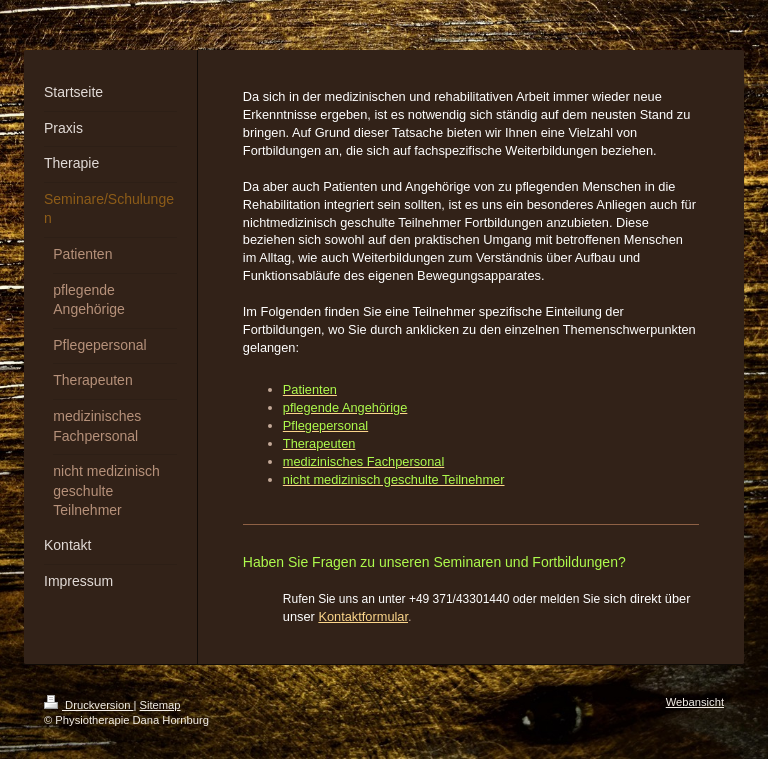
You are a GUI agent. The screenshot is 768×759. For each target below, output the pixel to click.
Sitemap (160, 705)
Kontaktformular (363, 616)
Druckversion (89, 705)
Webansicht (695, 702)
